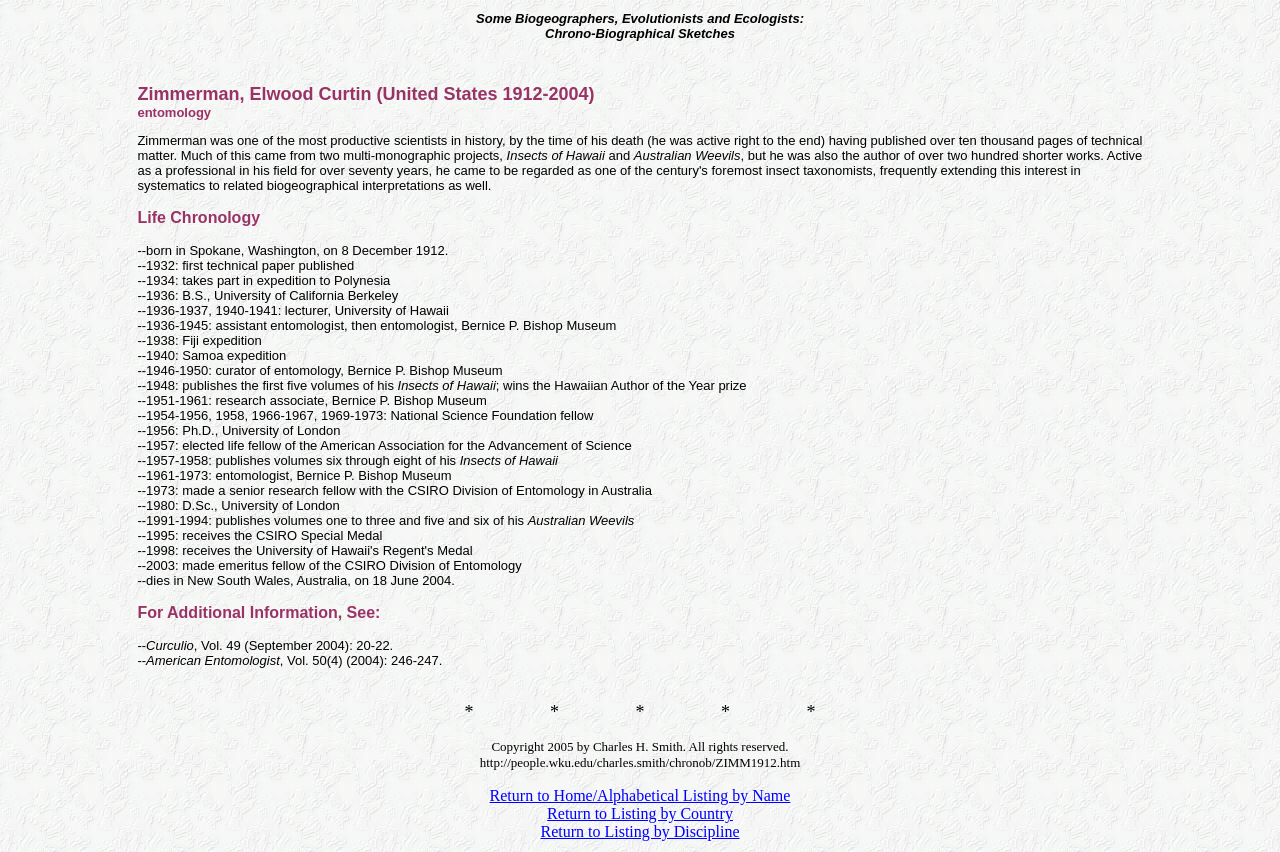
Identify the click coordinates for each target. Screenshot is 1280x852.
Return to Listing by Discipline (639, 831)
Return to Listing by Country (640, 813)
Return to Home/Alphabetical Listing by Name (640, 795)
